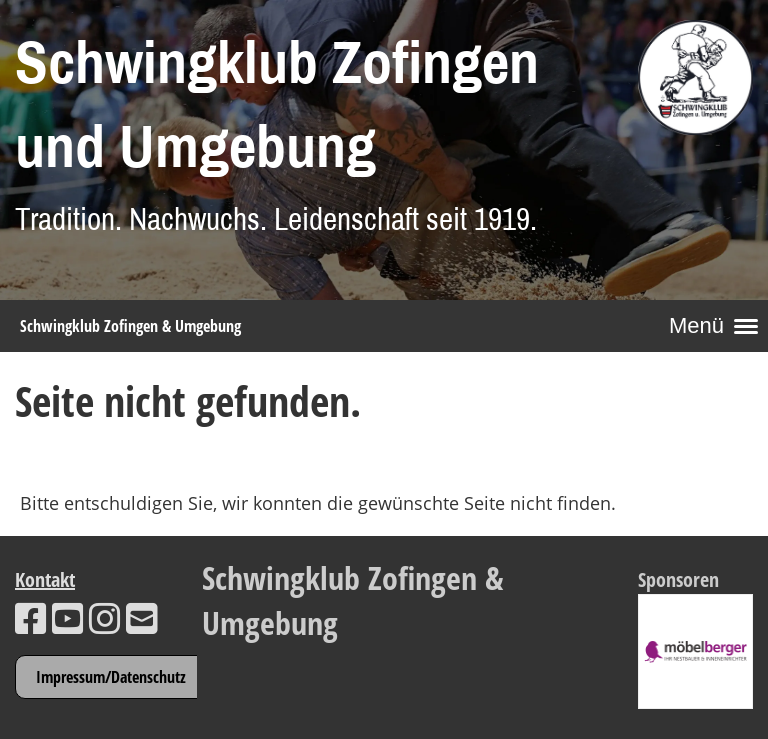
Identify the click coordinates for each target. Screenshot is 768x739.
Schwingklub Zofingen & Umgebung (130, 326)
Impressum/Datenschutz (111, 677)
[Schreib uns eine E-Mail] (142, 618)
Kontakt (45, 579)
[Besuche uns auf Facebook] (31, 618)
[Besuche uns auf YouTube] (68, 618)
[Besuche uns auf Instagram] (105, 618)
